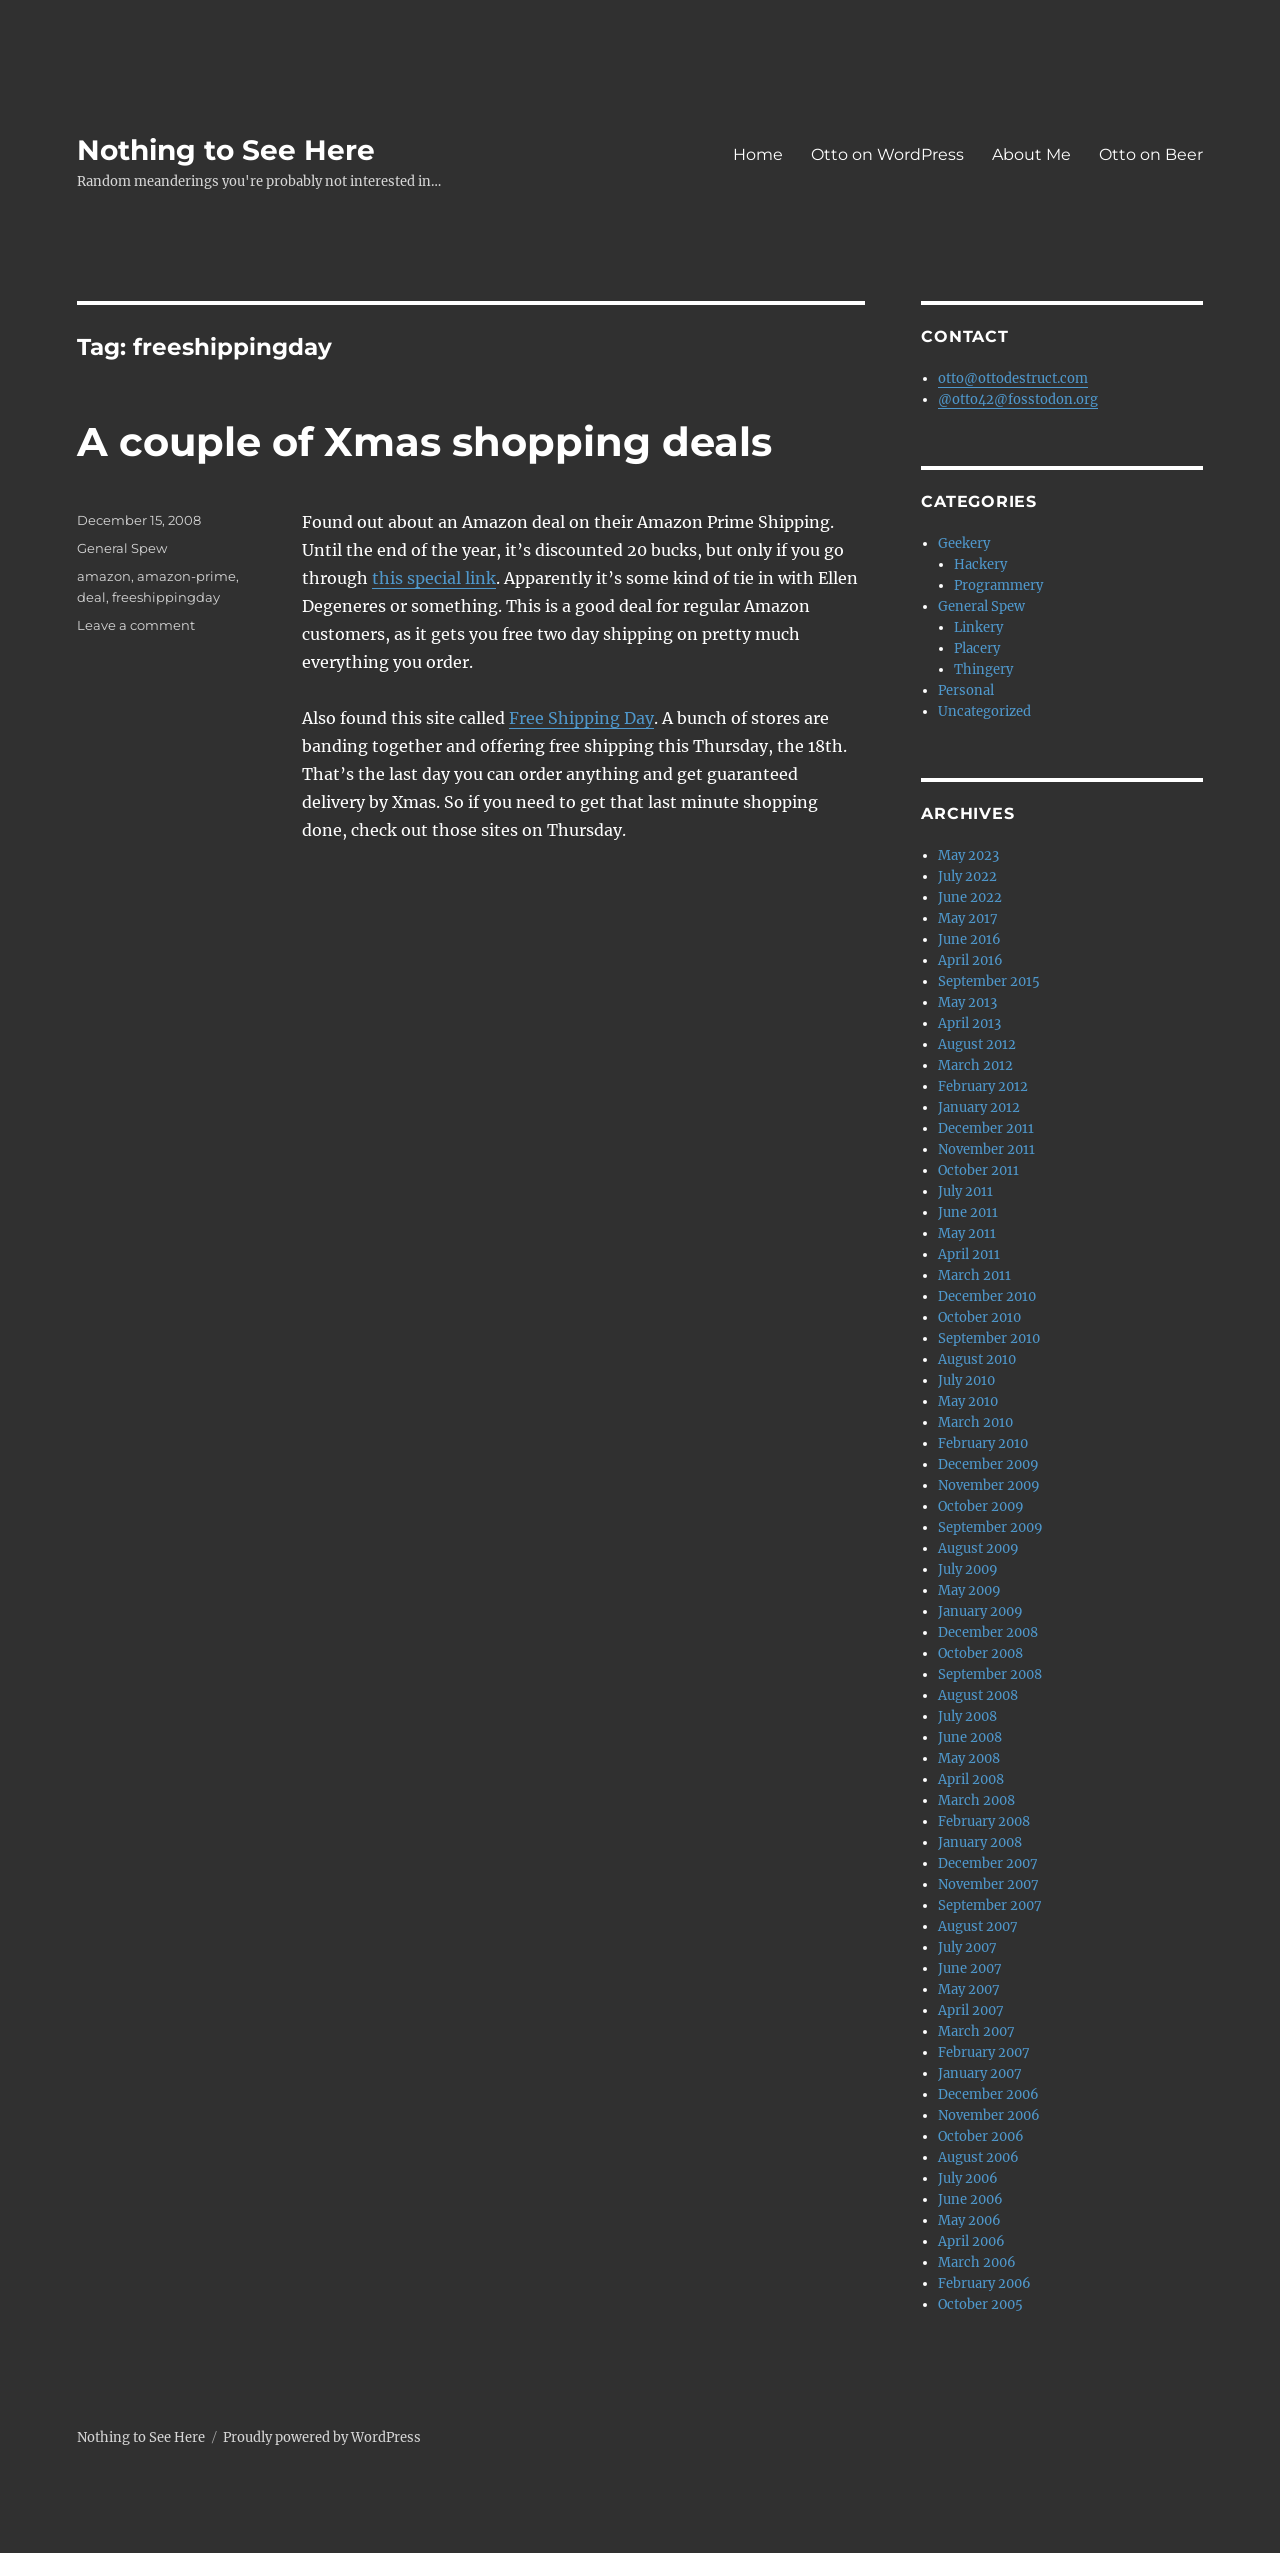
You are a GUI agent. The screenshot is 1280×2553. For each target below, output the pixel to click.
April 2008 (971, 1779)
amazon (104, 576)
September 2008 (990, 1674)
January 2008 (980, 1842)
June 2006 (970, 2199)
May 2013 (967, 1002)
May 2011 (967, 1233)
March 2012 (975, 1065)
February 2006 (984, 2283)
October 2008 (980, 1653)
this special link (434, 578)
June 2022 (970, 897)
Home (758, 154)
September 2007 (990, 1905)
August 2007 (978, 1926)
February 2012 (983, 1086)
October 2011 (978, 1170)
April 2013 (969, 1023)
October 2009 (981, 1506)
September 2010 (989, 1338)
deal (91, 597)
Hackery (980, 564)
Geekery (964, 543)
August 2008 (978, 1695)
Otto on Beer (1151, 154)
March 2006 (977, 2262)
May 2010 (968, 1401)
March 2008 (976, 1800)
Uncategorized (984, 711)
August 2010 (977, 1359)
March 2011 (974, 1275)
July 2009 (968, 1569)
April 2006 (971, 2241)
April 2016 (970, 960)
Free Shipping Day (581, 718)
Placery (977, 648)
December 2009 (988, 1464)
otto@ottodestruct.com (1013, 378)
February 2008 (984, 1821)
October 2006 (981, 2136)
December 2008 (988, 1632)
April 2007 (971, 2010)
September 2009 (990, 1527)
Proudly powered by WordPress (322, 2437)
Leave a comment (136, 625)
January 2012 (979, 1107)
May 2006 (969, 2220)
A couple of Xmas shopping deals (424, 441)
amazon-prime (186, 576)
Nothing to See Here (226, 150)
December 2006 (988, 2094)
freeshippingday (166, 597)
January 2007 (980, 2073)
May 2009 (969, 1590)
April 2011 (969, 1254)
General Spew (122, 548)
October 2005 (980, 2304)
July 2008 (967, 1716)
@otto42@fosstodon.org (1018, 399)
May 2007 (969, 1989)
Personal (966, 690)
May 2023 (968, 855)
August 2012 (977, 1044)
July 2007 (967, 1947)
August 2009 (978, 1548)
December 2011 (986, 1128)
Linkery (978, 627)
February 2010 (983, 1443)
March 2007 (976, 2031)
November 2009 (989, 1485)
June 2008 (970, 1737)
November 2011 (986, 1149)
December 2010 (987, 1296)
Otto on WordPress (887, 154)
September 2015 (989, 981)
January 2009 (980, 1611)
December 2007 (988, 1863)
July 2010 (966, 1380)
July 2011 (965, 1191)
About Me (1031, 154)
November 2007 (988, 1884)
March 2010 (975, 1422)
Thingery (983, 669)
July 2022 (967, 876)
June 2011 (968, 1212)
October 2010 (979, 1317)
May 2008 (969, 1758)
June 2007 (970, 1968)
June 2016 (969, 939)
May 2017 (968, 918)
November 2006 (989, 2115)
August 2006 (978, 2157)
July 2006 (968, 2178)
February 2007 (984, 2052)
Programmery (998, 585)
